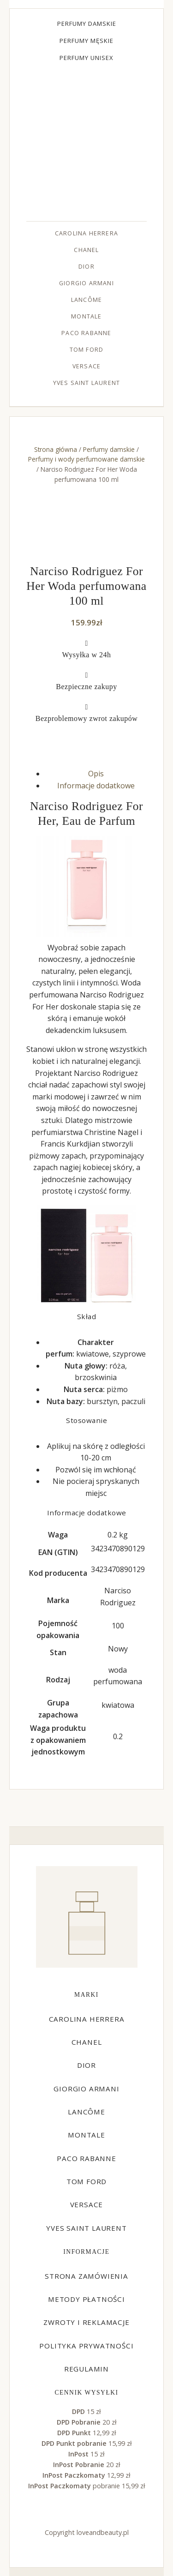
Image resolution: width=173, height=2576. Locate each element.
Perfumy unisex (86, 58)
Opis (96, 774)
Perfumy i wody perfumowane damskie (86, 459)
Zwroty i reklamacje (86, 2322)
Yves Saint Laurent (86, 383)
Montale (86, 316)
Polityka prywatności (86, 2345)
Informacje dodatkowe (96, 786)
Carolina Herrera (86, 233)
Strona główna (55, 449)
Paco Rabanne (86, 333)
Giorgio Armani (86, 283)
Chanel (86, 250)
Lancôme (86, 300)
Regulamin (86, 2368)
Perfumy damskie (86, 23)
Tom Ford (87, 350)
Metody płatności (86, 2299)
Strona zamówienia (86, 2276)
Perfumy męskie (86, 40)
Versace (86, 366)
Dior (86, 266)
